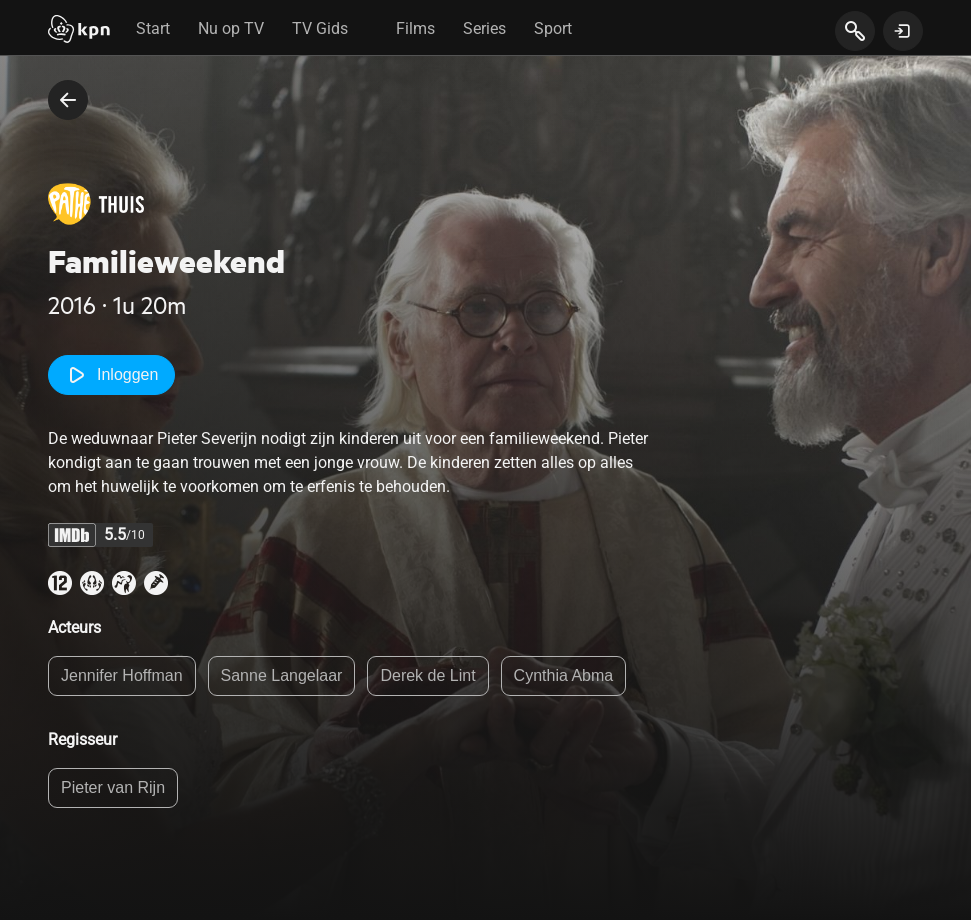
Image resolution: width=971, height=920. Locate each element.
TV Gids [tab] (320, 28)
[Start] (79, 31)
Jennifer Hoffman (122, 675)
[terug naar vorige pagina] (68, 100)
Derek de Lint (427, 675)
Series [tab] (484, 28)
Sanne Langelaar (282, 675)
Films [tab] (415, 28)
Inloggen (111, 375)
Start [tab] (153, 28)
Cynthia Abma (564, 675)
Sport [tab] (553, 28)
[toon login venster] (903, 31)
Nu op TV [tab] (231, 28)
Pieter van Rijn (113, 787)
